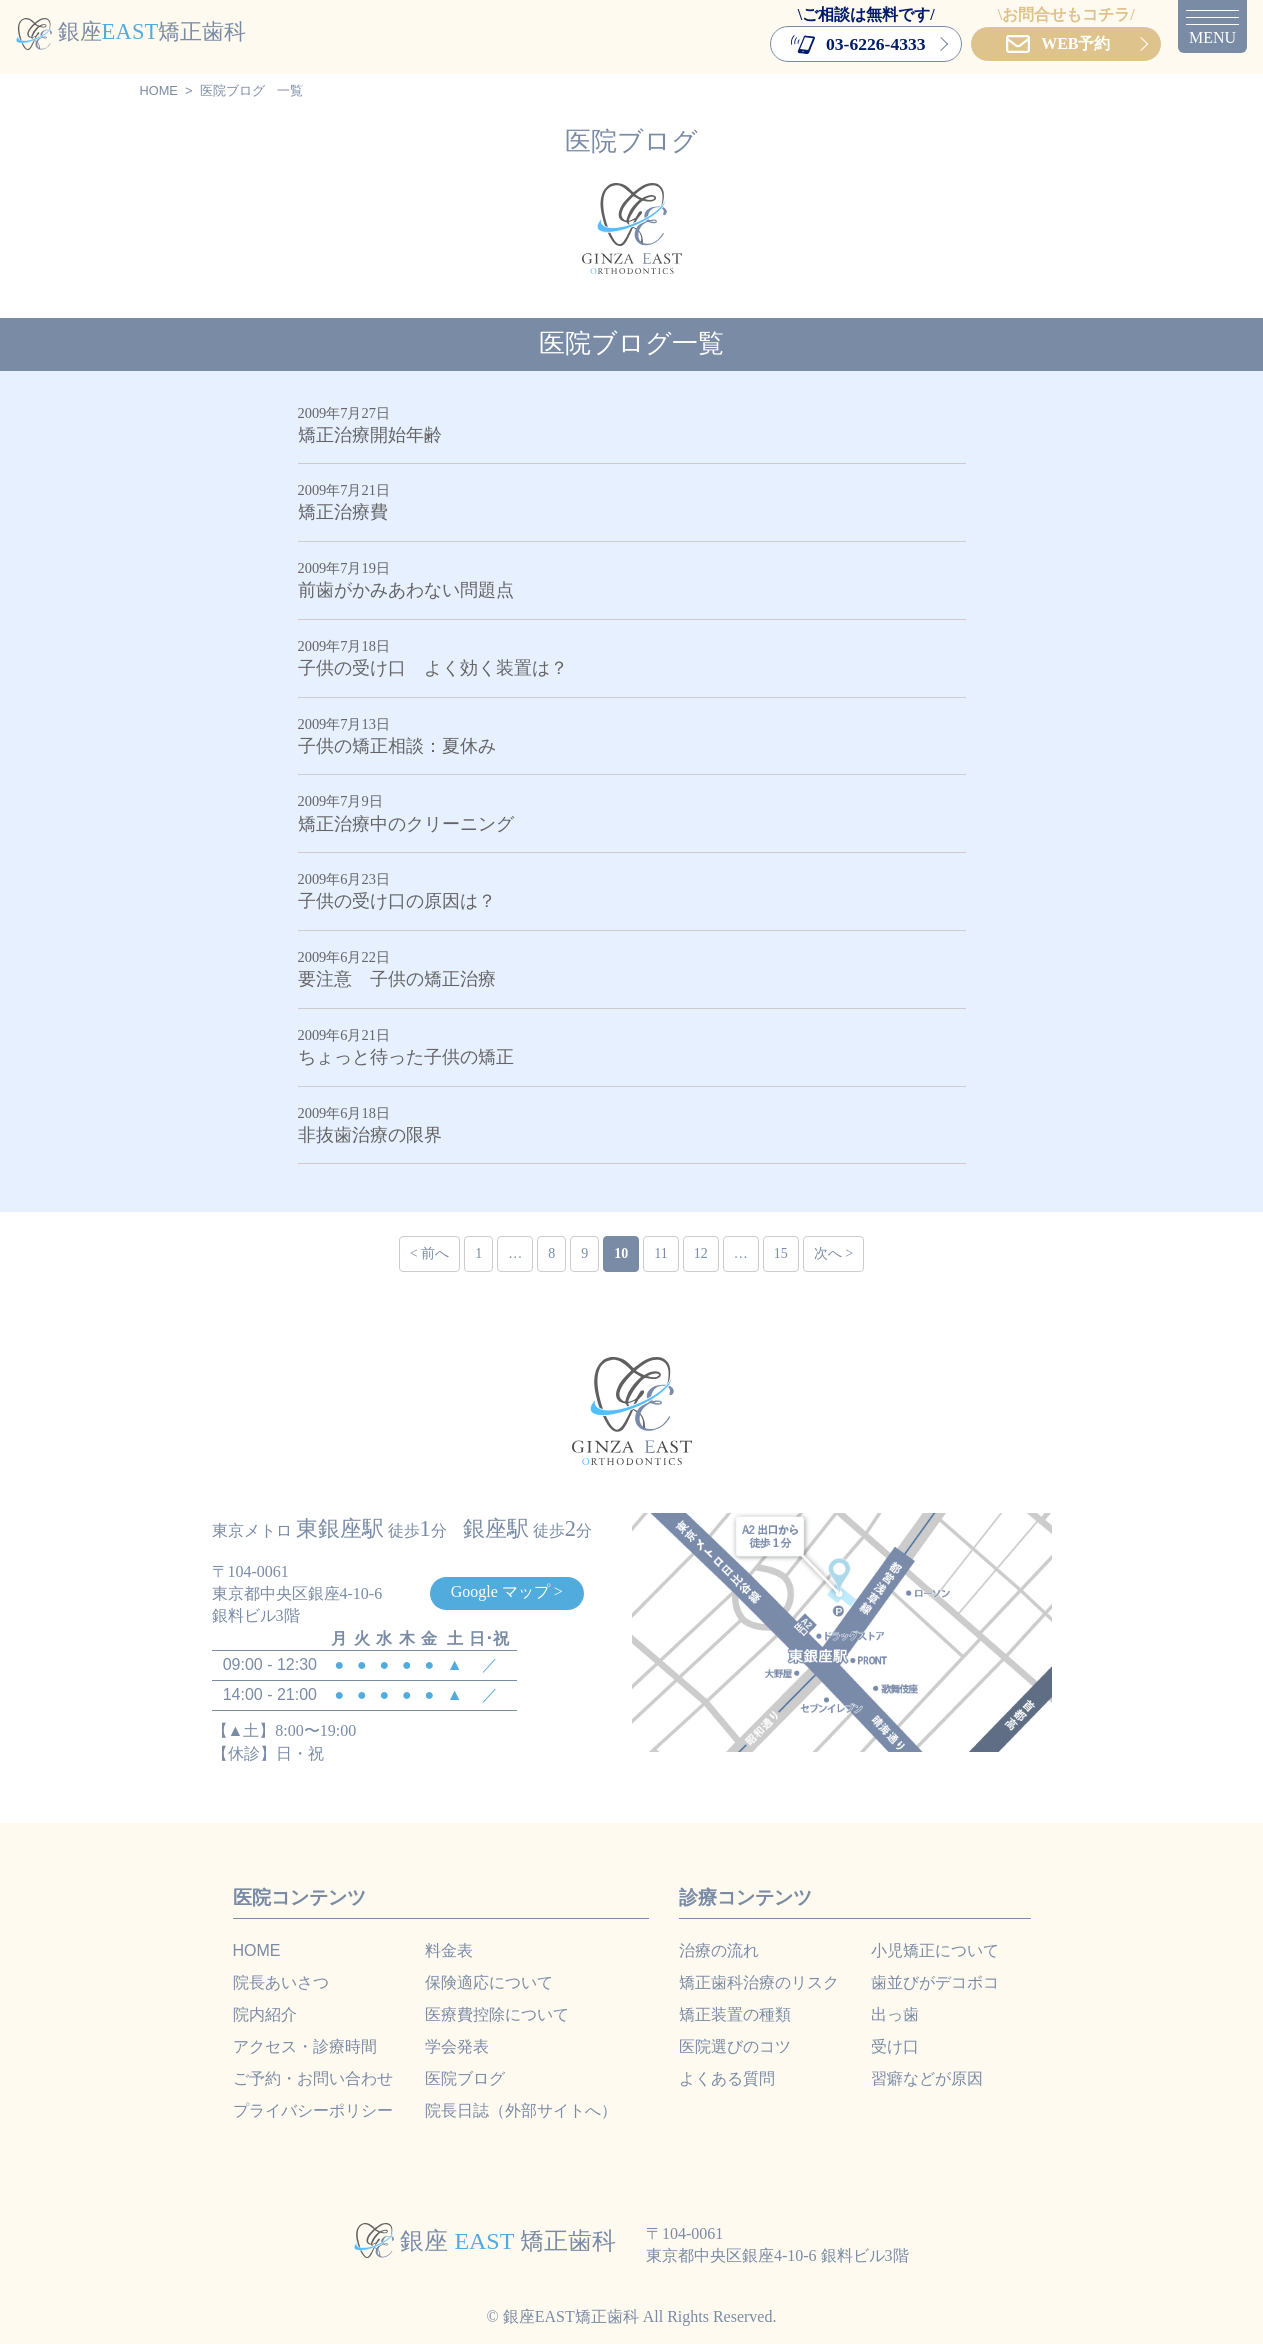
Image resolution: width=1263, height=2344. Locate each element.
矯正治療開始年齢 (370, 435)
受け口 (895, 2046)
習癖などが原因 (927, 2078)
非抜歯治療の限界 (370, 1135)
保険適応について (489, 1982)
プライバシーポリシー (313, 2110)
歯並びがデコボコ (935, 1982)
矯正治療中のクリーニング (406, 824)
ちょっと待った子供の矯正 (415, 1057)
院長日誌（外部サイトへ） (521, 2110)
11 (660, 1253)
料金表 (449, 1950)
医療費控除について (497, 2014)
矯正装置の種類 (735, 2014)
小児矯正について (935, 1950)
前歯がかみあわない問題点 (406, 590)
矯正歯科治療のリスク (759, 1982)
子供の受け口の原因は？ (397, 901)
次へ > (833, 1253)
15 (781, 1253)
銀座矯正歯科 (131, 31)
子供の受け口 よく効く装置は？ (433, 668)
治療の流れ (719, 1950)
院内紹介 (265, 2014)
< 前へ (429, 1253)
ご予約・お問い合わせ (313, 2078)
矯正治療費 (343, 512)
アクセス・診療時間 (305, 2046)
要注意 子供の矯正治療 (397, 979)
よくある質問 (727, 2078)
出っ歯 (895, 2014)
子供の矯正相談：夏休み (397, 746)
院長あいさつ (281, 1982)
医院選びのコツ (735, 2046)
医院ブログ (232, 90)
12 (701, 1253)
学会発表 (457, 2046)
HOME (159, 90)
